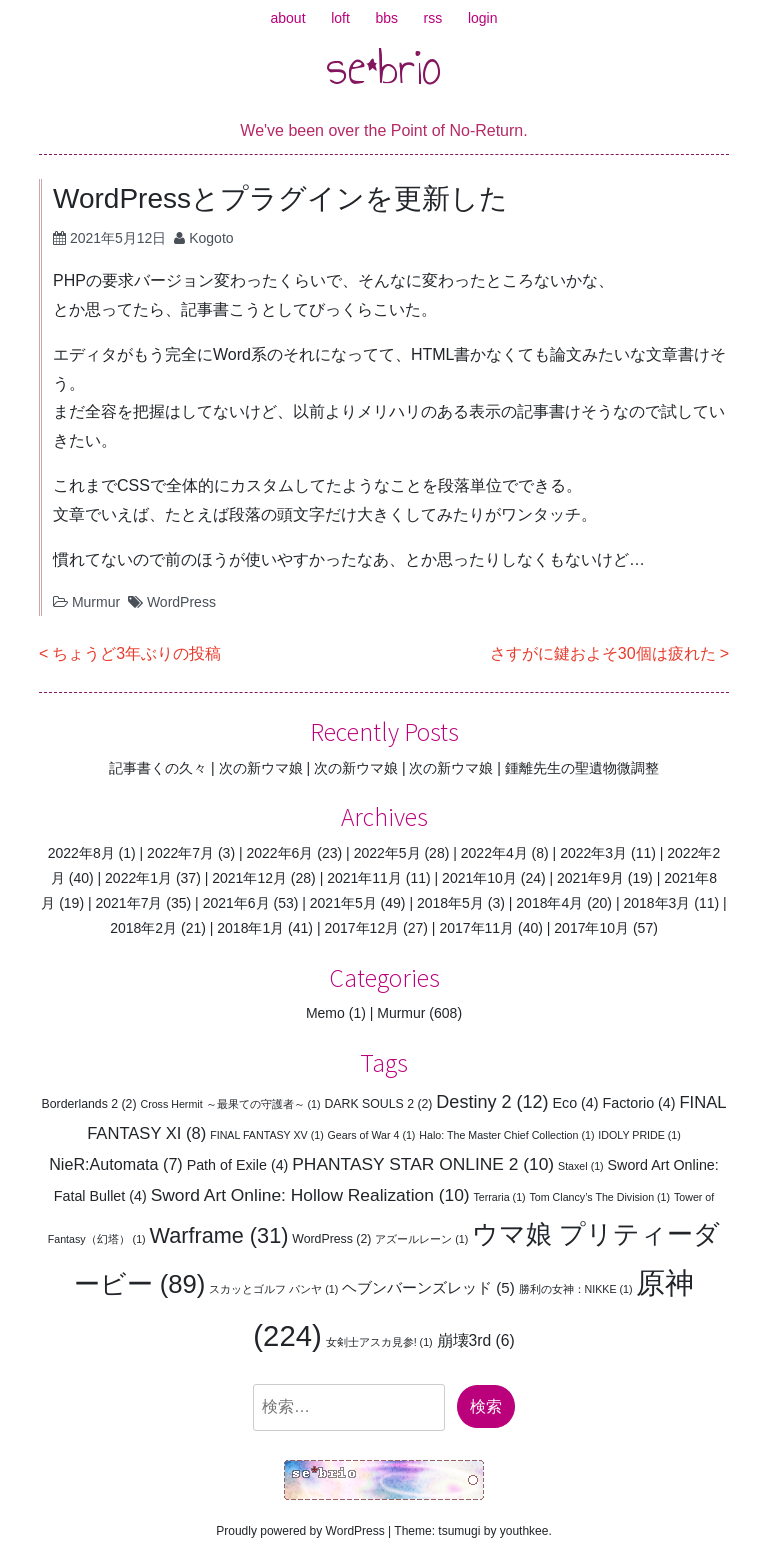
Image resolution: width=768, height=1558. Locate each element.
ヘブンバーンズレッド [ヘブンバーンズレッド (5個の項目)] (428, 1287)
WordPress (181, 602)
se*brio (384, 67)
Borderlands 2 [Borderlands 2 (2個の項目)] (89, 1104)
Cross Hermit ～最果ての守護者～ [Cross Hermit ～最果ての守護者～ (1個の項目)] (230, 1104)
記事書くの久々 (158, 768)
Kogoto (211, 238)
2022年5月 (387, 853)
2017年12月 (361, 928)
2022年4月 (494, 853)
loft (340, 18)
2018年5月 (450, 903)
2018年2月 (143, 928)
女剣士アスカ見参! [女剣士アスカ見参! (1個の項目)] (379, 1342)
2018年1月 (250, 928)
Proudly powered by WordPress (300, 1531)
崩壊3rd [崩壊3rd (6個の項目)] (476, 1340)
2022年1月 (138, 878)
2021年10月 (479, 878)
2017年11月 (476, 928)
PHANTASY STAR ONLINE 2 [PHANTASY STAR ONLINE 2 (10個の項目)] (423, 1164)
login (483, 18)
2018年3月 (656, 903)
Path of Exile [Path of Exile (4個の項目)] (238, 1165)
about (288, 18)
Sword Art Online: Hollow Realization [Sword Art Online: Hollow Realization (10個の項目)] (310, 1195)
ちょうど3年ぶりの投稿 (136, 653)
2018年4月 (549, 903)
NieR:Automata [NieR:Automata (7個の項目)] (116, 1164)
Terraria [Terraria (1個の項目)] (500, 1197)
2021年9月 (590, 878)
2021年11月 (364, 878)
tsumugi (459, 1531)
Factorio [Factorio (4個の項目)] (638, 1103)
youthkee (524, 1531)
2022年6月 (279, 853)
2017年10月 (591, 928)
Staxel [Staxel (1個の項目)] (581, 1166)
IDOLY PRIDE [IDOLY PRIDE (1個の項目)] (639, 1135)
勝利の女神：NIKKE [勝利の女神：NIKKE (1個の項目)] (576, 1289)
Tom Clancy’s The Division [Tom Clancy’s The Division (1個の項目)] (600, 1197)
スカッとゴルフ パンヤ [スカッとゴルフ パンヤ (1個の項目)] (273, 1289)
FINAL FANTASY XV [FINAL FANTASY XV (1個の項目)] (267, 1135)
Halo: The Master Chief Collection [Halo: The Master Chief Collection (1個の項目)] (506, 1135)
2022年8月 (81, 853)
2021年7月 (128, 903)
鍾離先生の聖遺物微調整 (582, 768)
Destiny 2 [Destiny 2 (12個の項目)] (492, 1102)
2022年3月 (593, 853)
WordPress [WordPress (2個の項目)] (331, 1239)
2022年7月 (180, 853)
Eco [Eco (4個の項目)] (575, 1103)
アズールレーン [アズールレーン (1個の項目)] (421, 1239)
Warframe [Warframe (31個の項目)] (219, 1235)
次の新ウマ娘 (261, 768)
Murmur (96, 602)
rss (433, 18)
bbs (386, 18)
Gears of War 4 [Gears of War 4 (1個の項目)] (372, 1135)
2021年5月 (343, 903)
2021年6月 (236, 903)
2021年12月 (249, 878)
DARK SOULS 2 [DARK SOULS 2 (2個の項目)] (378, 1104)
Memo (325, 1013)
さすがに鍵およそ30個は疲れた (603, 653)
